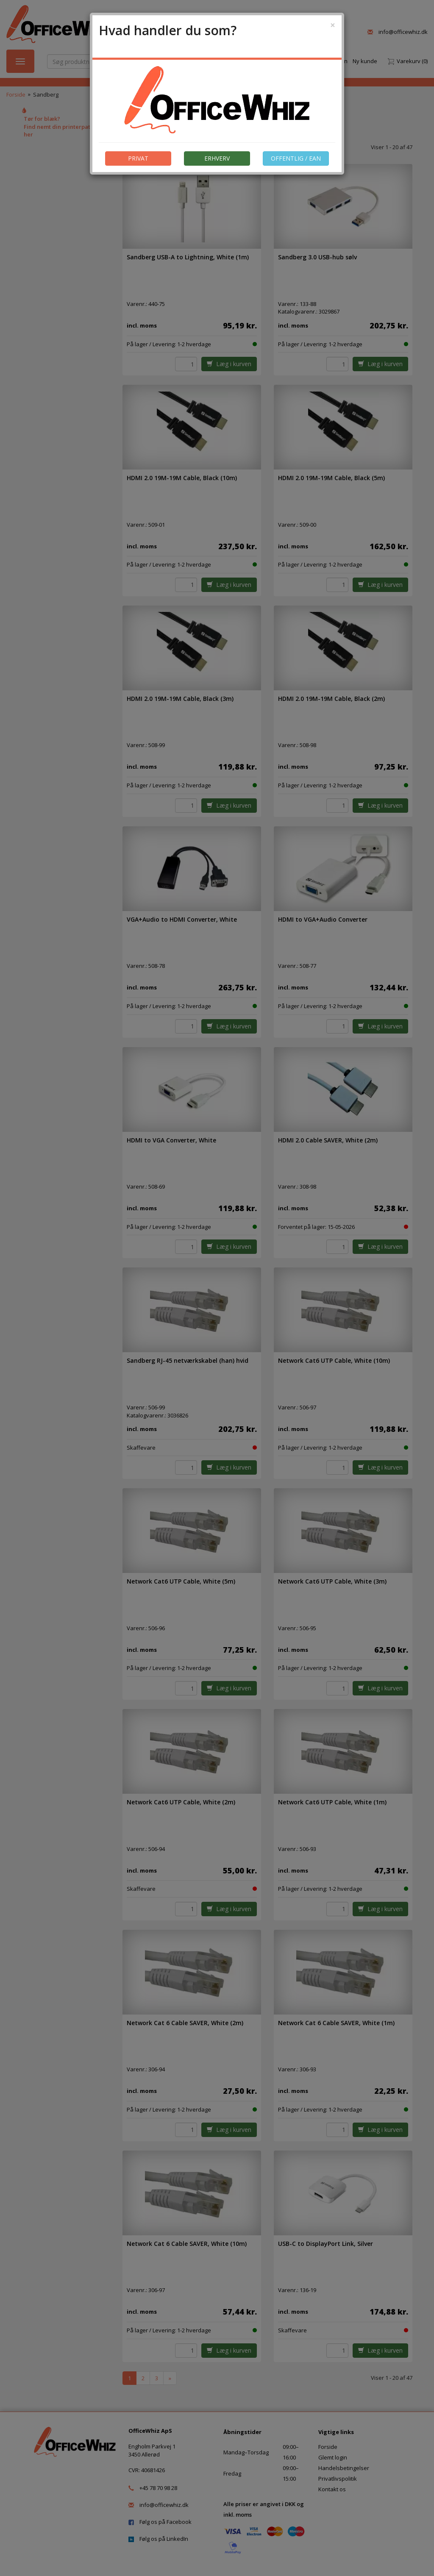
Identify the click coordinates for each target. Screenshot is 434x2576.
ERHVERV (217, 158)
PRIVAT (138, 158)
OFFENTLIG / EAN (296, 158)
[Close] (332, 25)
